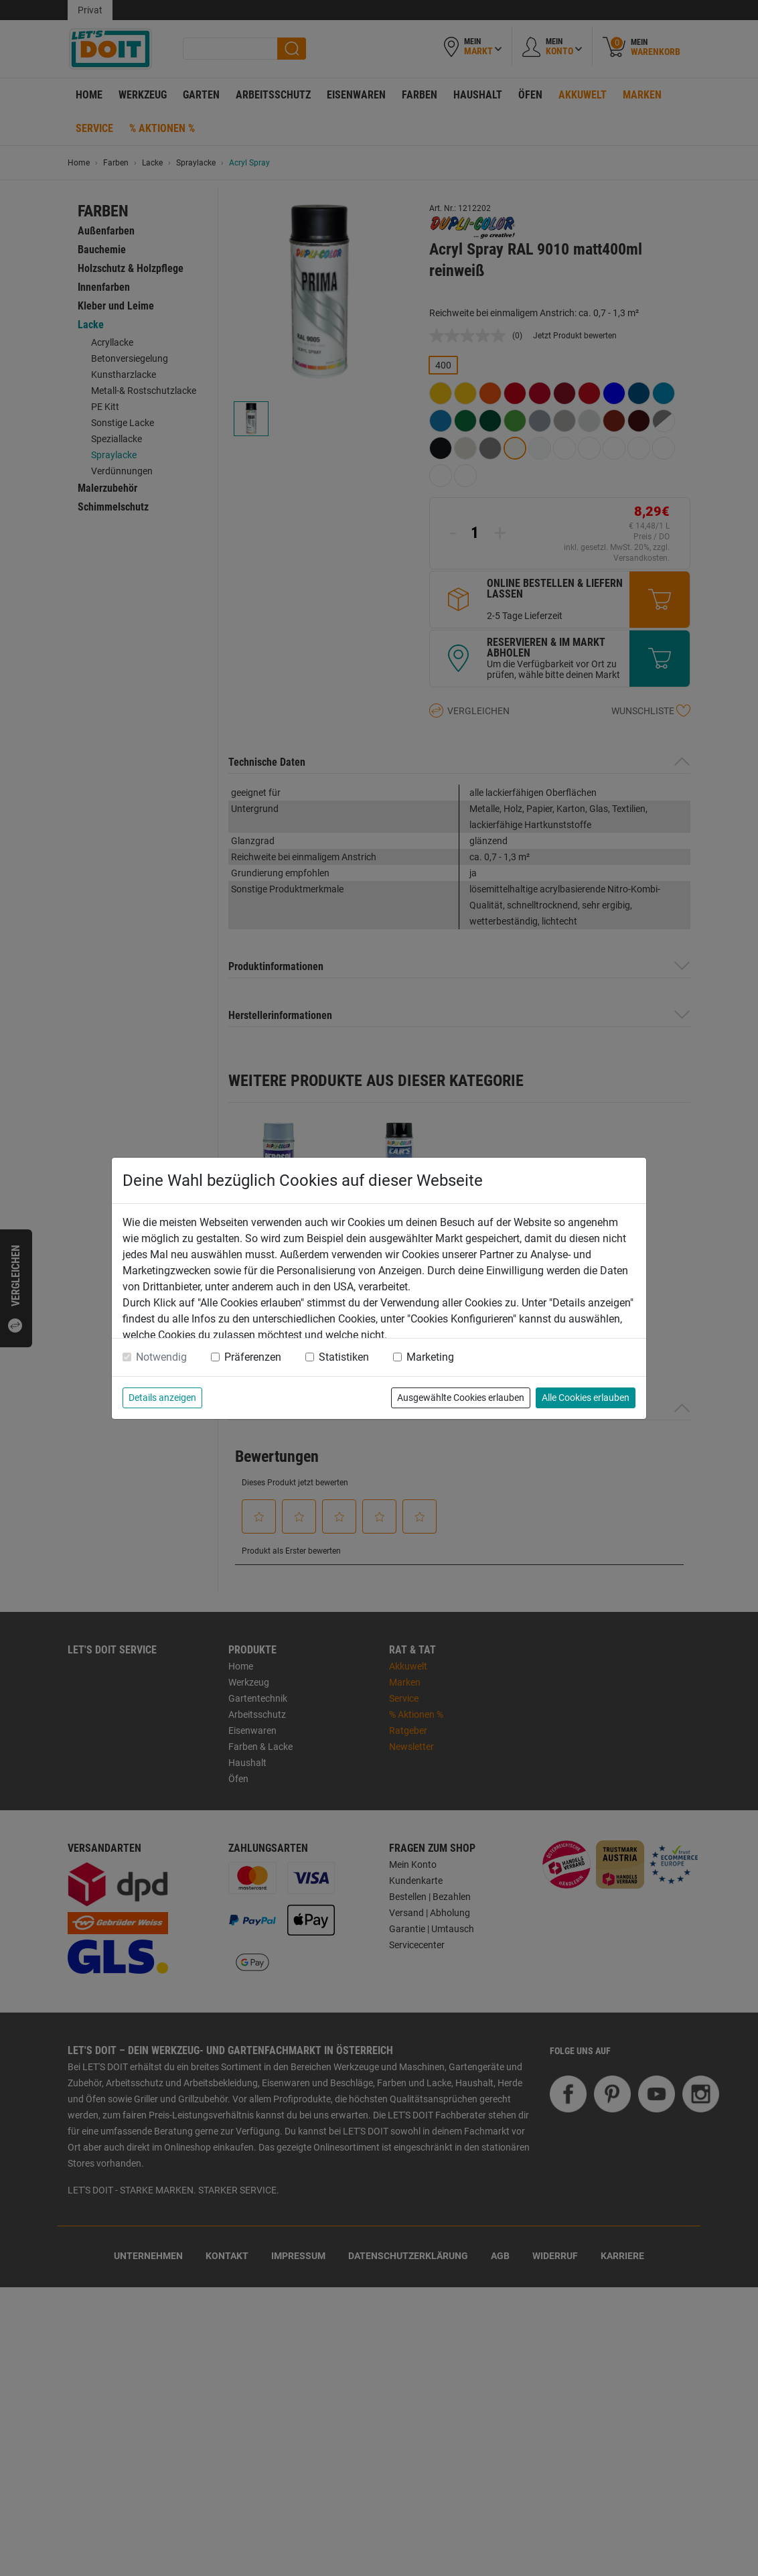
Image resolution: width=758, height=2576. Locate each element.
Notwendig (161, 1357)
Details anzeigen (162, 1397)
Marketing (430, 1357)
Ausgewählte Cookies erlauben (460, 1397)
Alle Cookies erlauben (585, 1397)
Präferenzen (252, 1357)
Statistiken (344, 1357)
